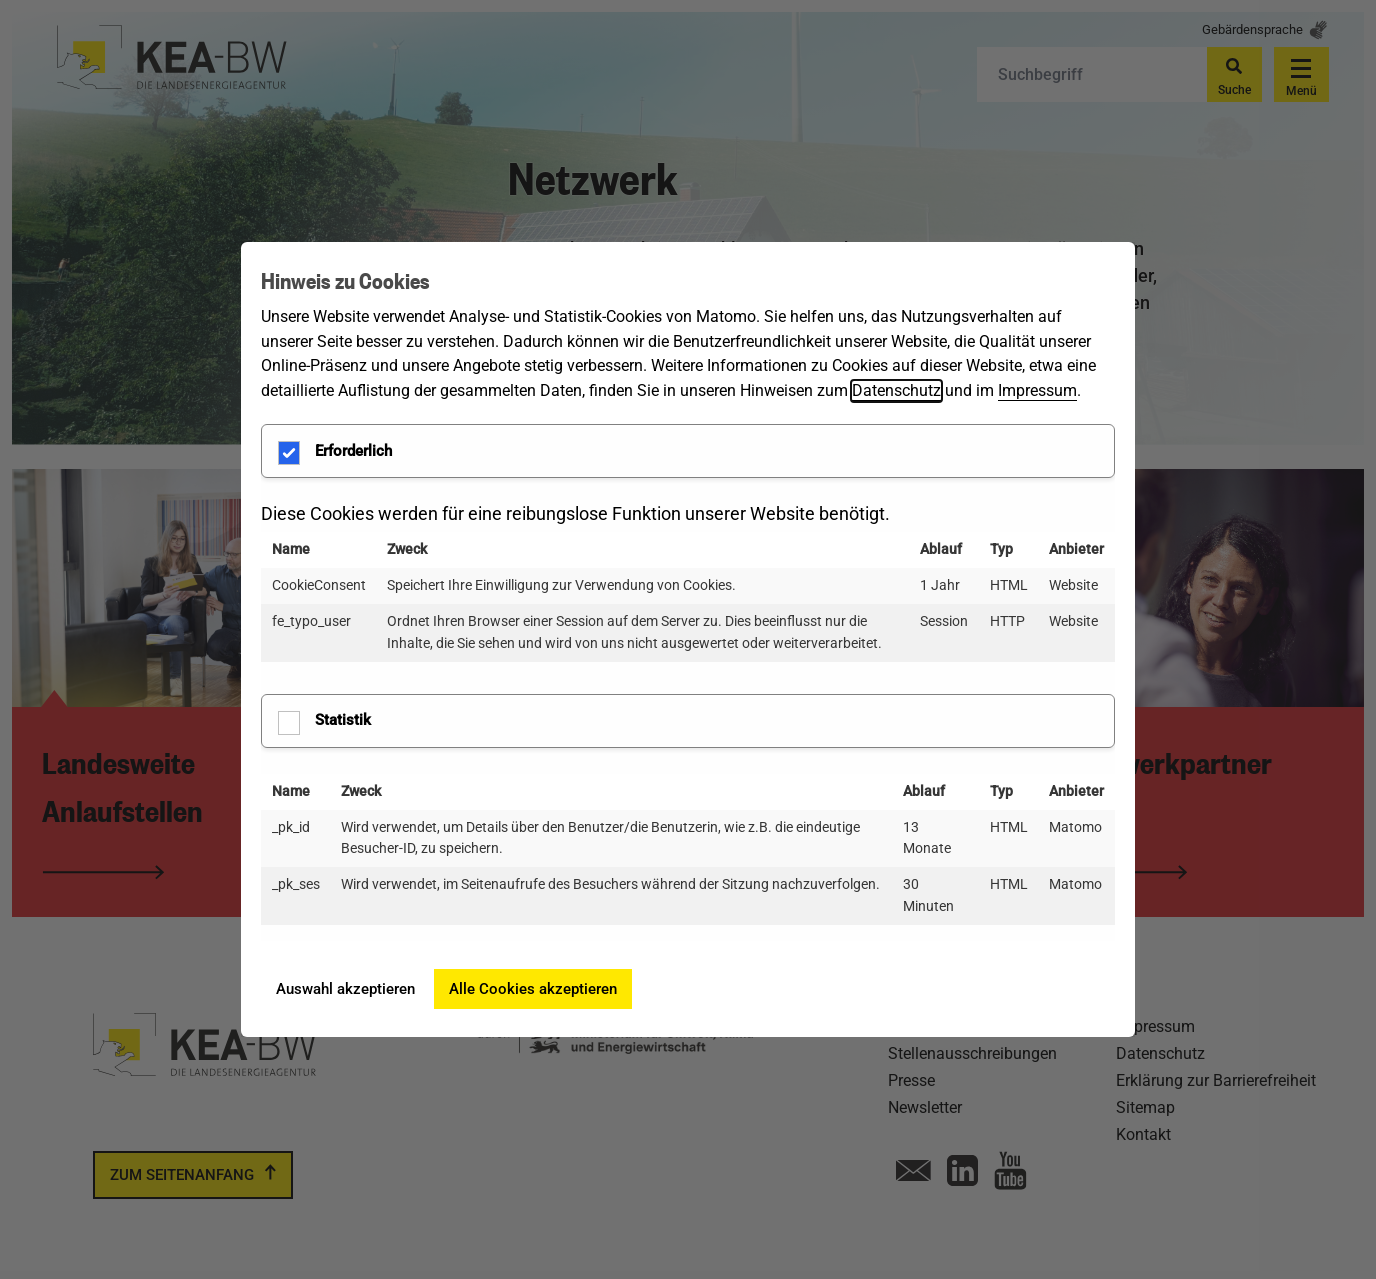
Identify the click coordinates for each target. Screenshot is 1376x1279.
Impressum (1037, 390)
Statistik (325, 723)
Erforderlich (335, 453)
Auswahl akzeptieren (345, 989)
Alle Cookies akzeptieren (533, 989)
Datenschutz (896, 390)
